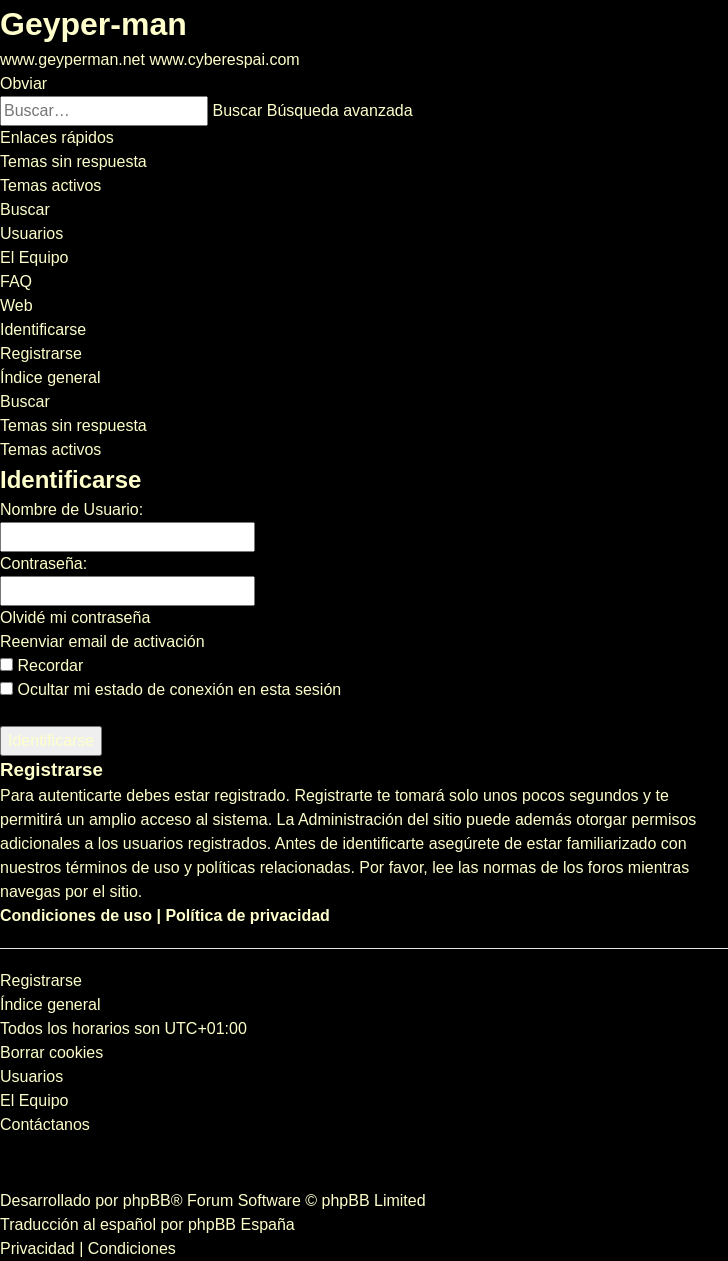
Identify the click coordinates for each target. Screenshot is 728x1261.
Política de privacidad (247, 915)
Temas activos (50, 449)
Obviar (23, 83)
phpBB (147, 1200)
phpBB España (241, 1224)
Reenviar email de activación (102, 641)
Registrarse (41, 980)
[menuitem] (73, 161)
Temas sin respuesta (73, 425)
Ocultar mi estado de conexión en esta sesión (170, 689)
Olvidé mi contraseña (75, 617)
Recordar (41, 665)
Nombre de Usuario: (71, 509)
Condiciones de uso (76, 915)
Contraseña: (43, 563)
